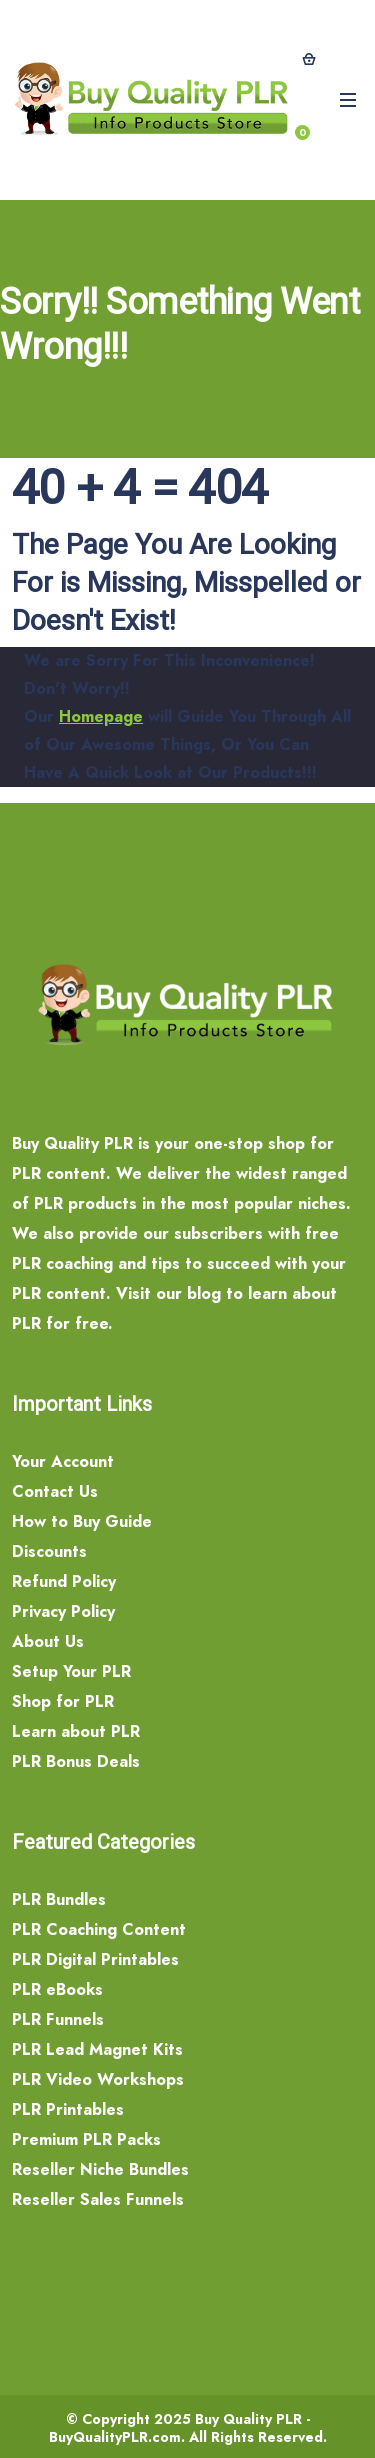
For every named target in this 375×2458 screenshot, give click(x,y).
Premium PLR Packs (86, 2139)
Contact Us (55, 1491)
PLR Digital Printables (95, 1959)
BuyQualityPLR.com (115, 2437)
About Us (48, 1641)
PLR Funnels (58, 2019)
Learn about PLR (76, 1731)
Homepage (101, 716)
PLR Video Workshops (98, 2079)
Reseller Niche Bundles (100, 2169)
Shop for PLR (63, 1701)
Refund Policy (64, 1581)
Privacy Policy (63, 1611)
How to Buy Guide (82, 1521)
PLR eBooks (57, 1989)
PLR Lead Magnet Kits (97, 2049)
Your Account (63, 1461)
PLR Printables (68, 2109)
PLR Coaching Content (99, 1929)
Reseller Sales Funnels (98, 2199)
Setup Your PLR (71, 1671)
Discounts (49, 1551)
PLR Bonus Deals (76, 1761)
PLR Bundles (59, 1899)
